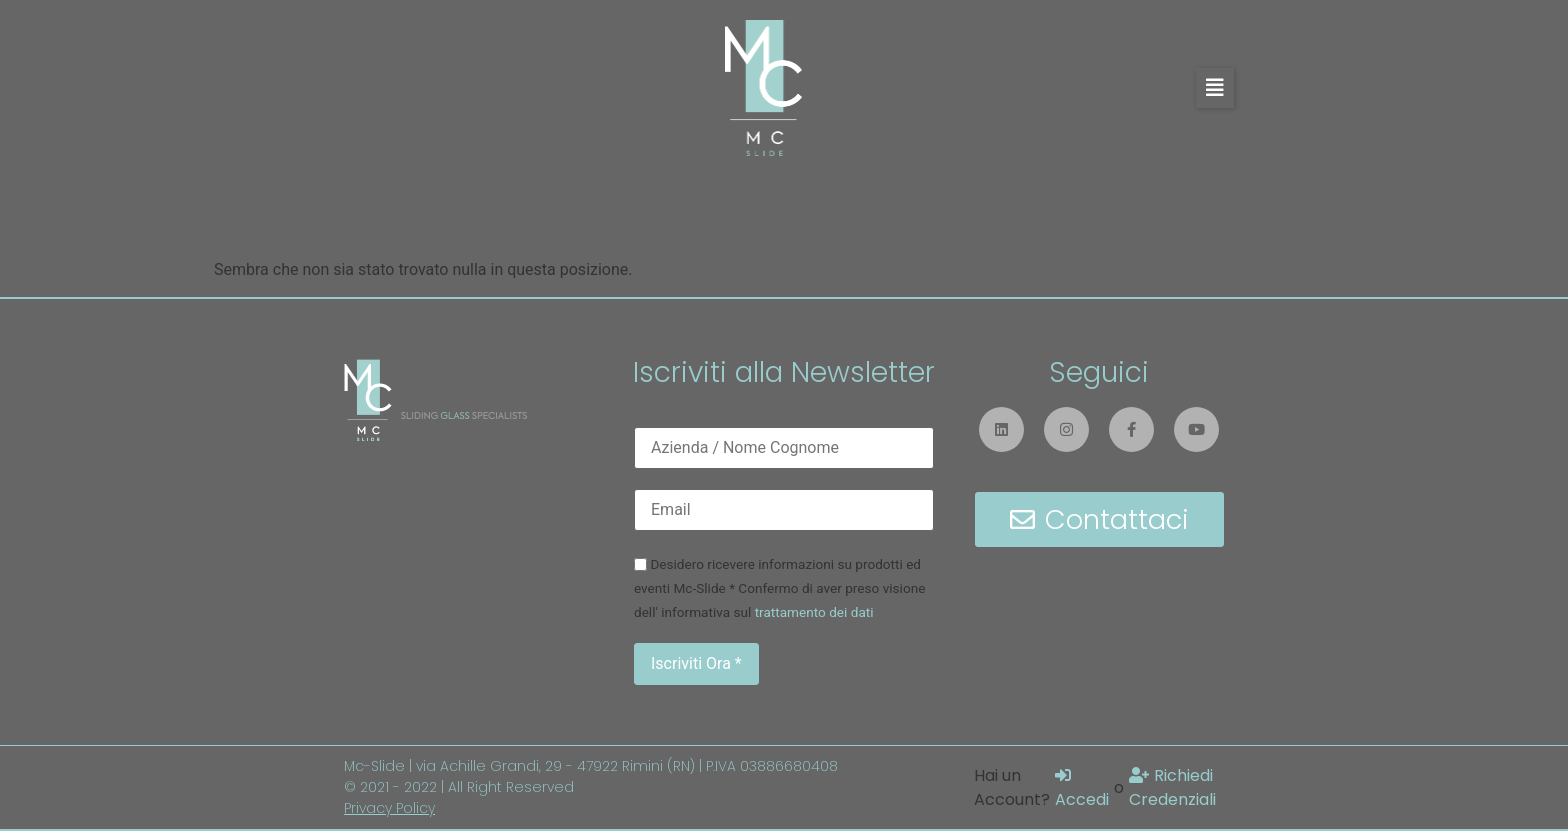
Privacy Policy (389, 808)
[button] (1215, 88)
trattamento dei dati (814, 612)
